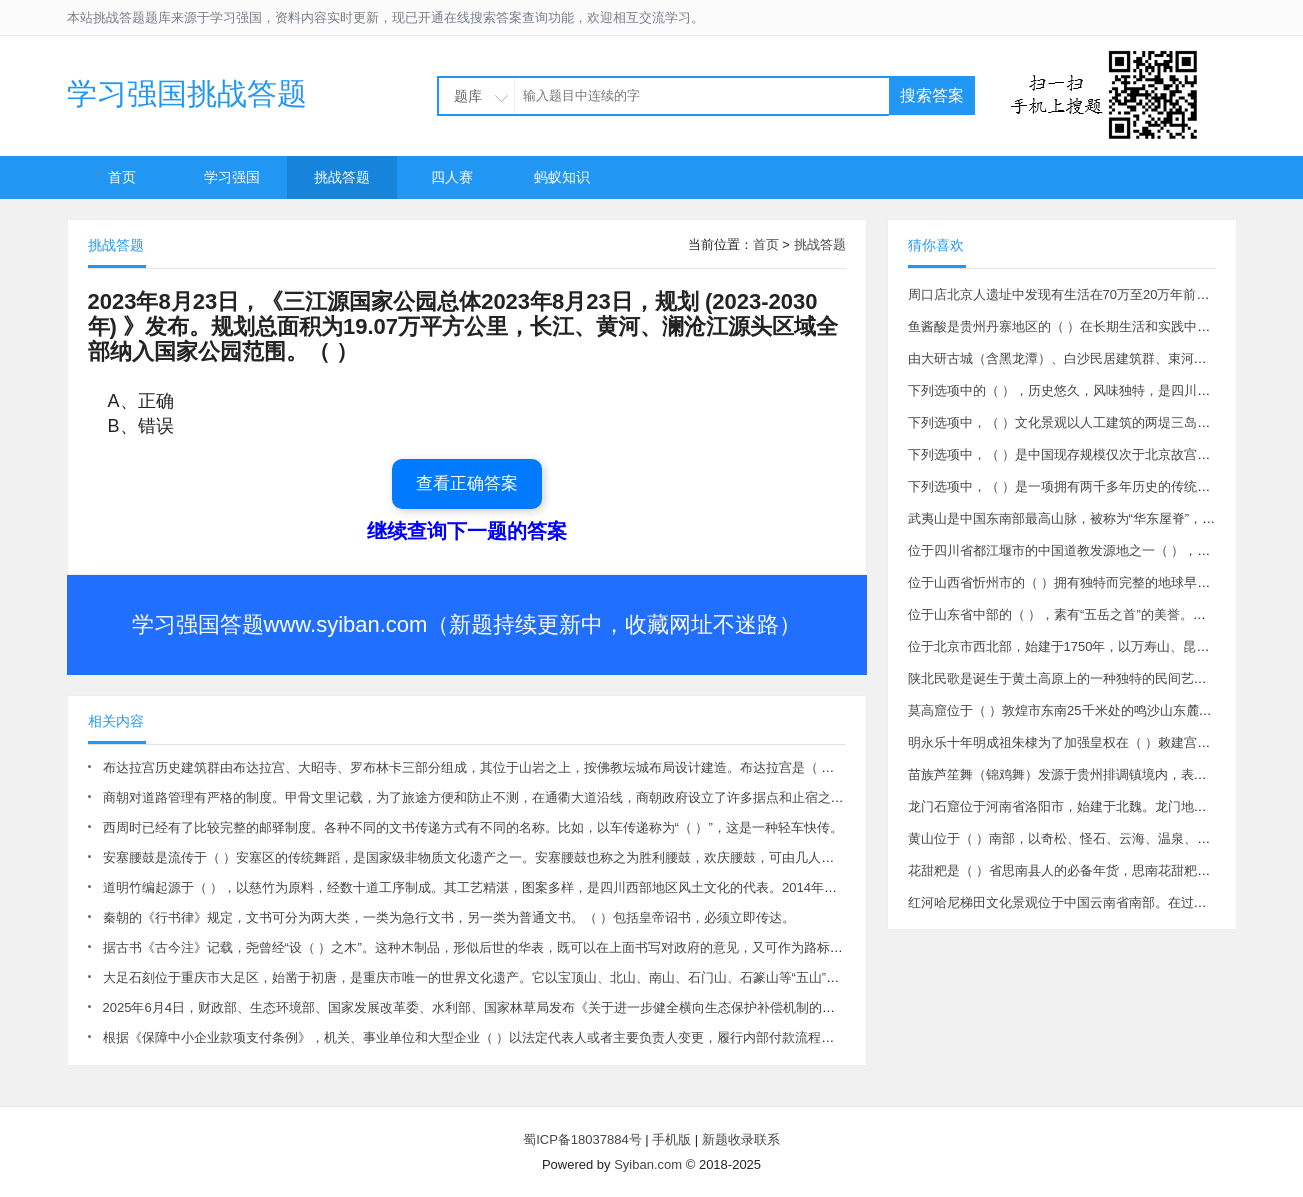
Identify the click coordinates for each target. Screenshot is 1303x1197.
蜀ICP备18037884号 (582, 1139)
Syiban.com (648, 1164)
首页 (122, 177)
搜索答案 (932, 95)
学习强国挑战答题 (187, 93)
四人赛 (452, 177)
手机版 (671, 1139)
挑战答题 (342, 177)
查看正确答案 (467, 483)
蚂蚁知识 (562, 177)
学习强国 (232, 177)
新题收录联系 (741, 1139)
